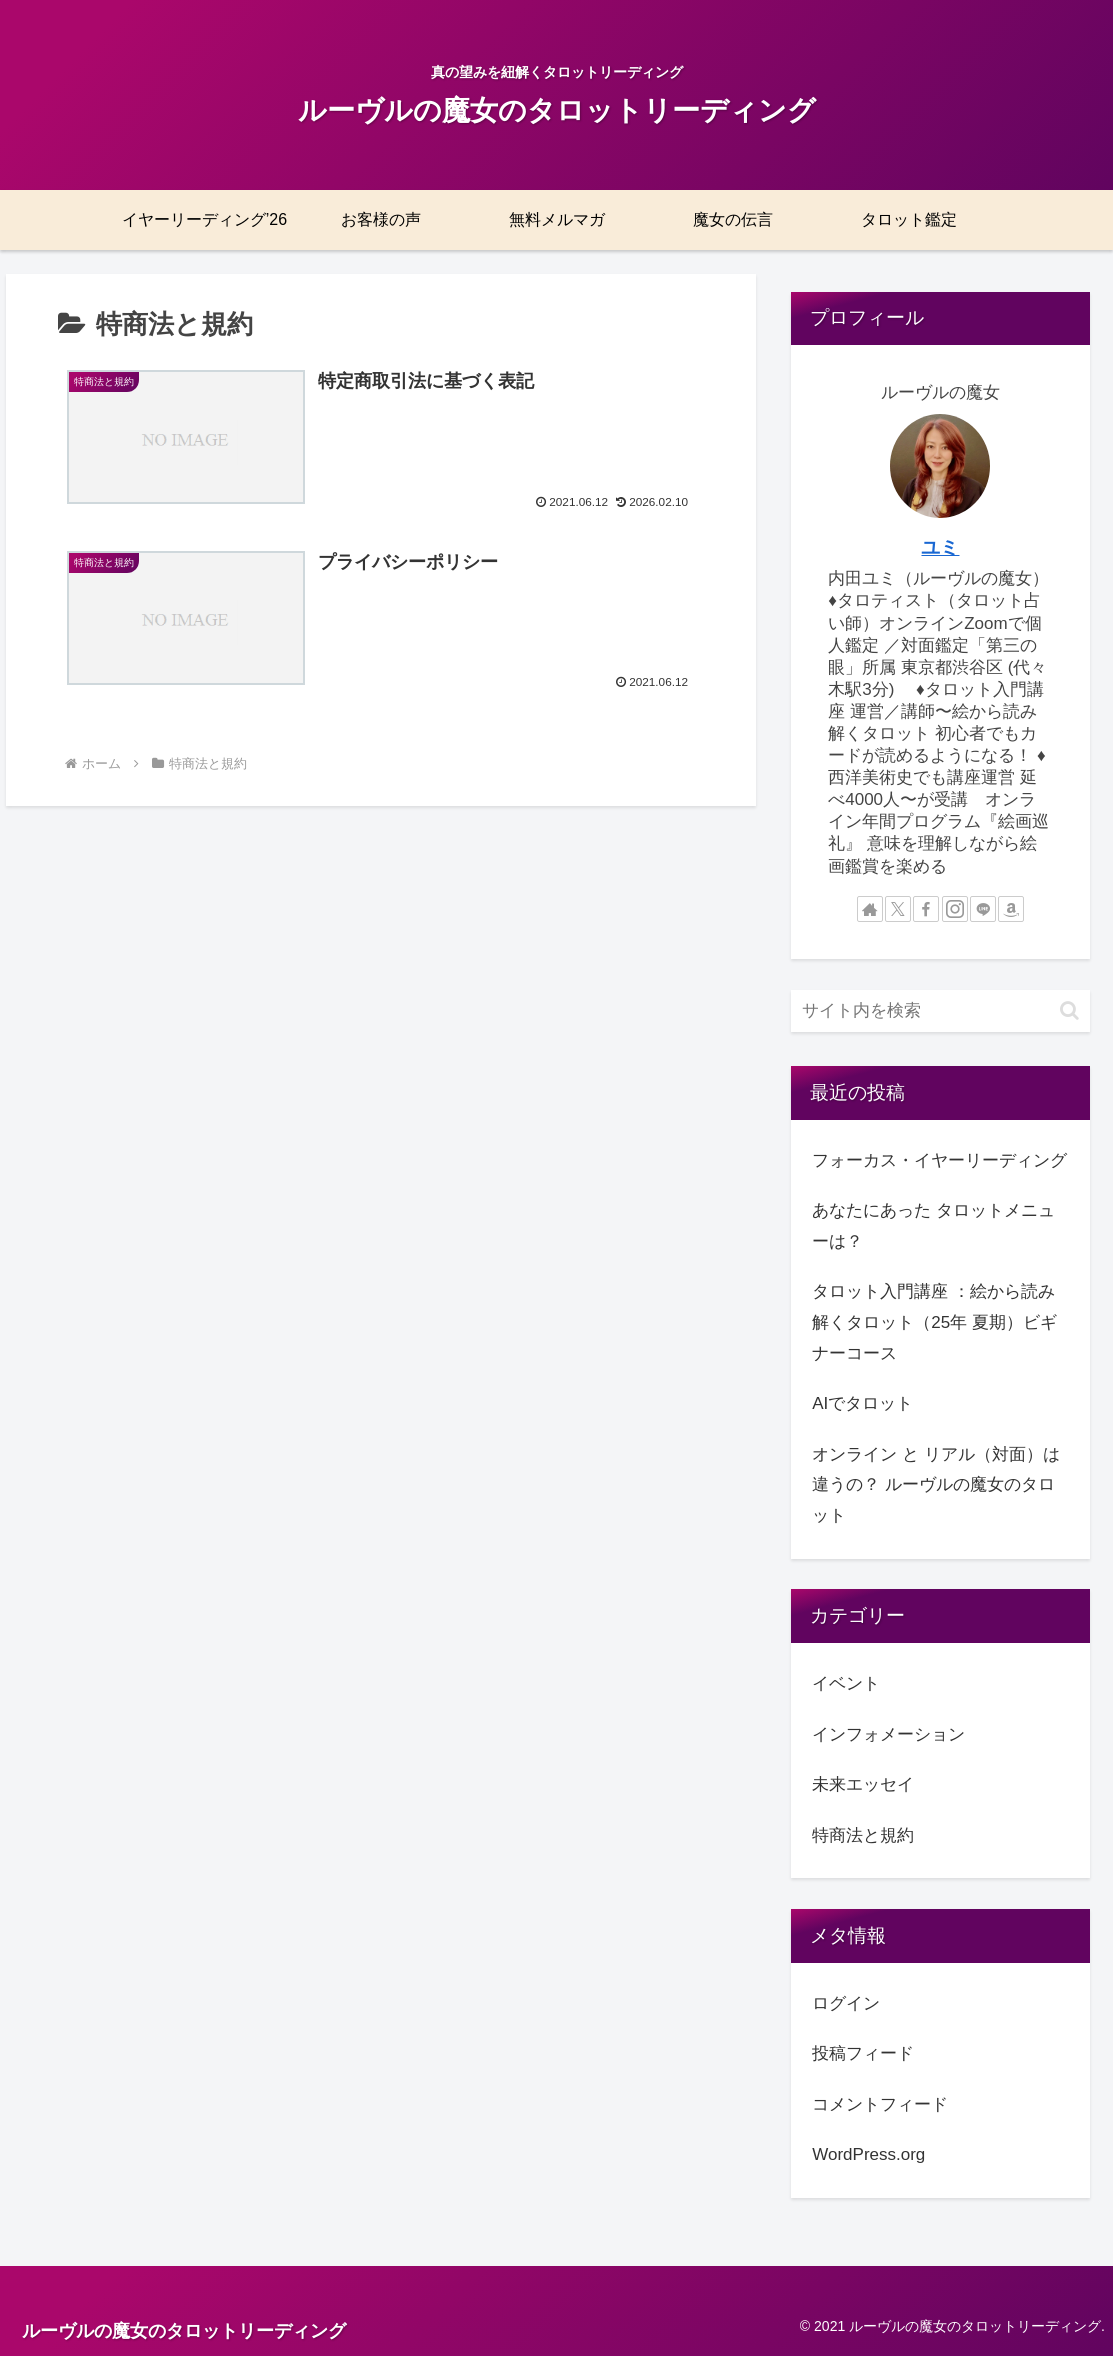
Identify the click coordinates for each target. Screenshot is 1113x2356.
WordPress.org (868, 2154)
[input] (940, 1011)
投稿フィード (863, 2053)
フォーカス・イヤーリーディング (939, 1160)
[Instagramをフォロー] (955, 909)
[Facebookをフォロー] (926, 909)
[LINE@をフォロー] (983, 909)
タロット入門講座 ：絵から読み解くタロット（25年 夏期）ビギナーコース (934, 1322)
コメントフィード (880, 2104)
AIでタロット (862, 1403)
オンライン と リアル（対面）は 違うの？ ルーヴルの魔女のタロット (935, 1485)
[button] (1069, 1010)
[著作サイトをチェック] (870, 909)
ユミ (940, 547)
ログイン (846, 2003)
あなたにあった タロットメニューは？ (933, 1226)
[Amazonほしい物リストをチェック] (1011, 909)
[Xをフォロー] (898, 909)
